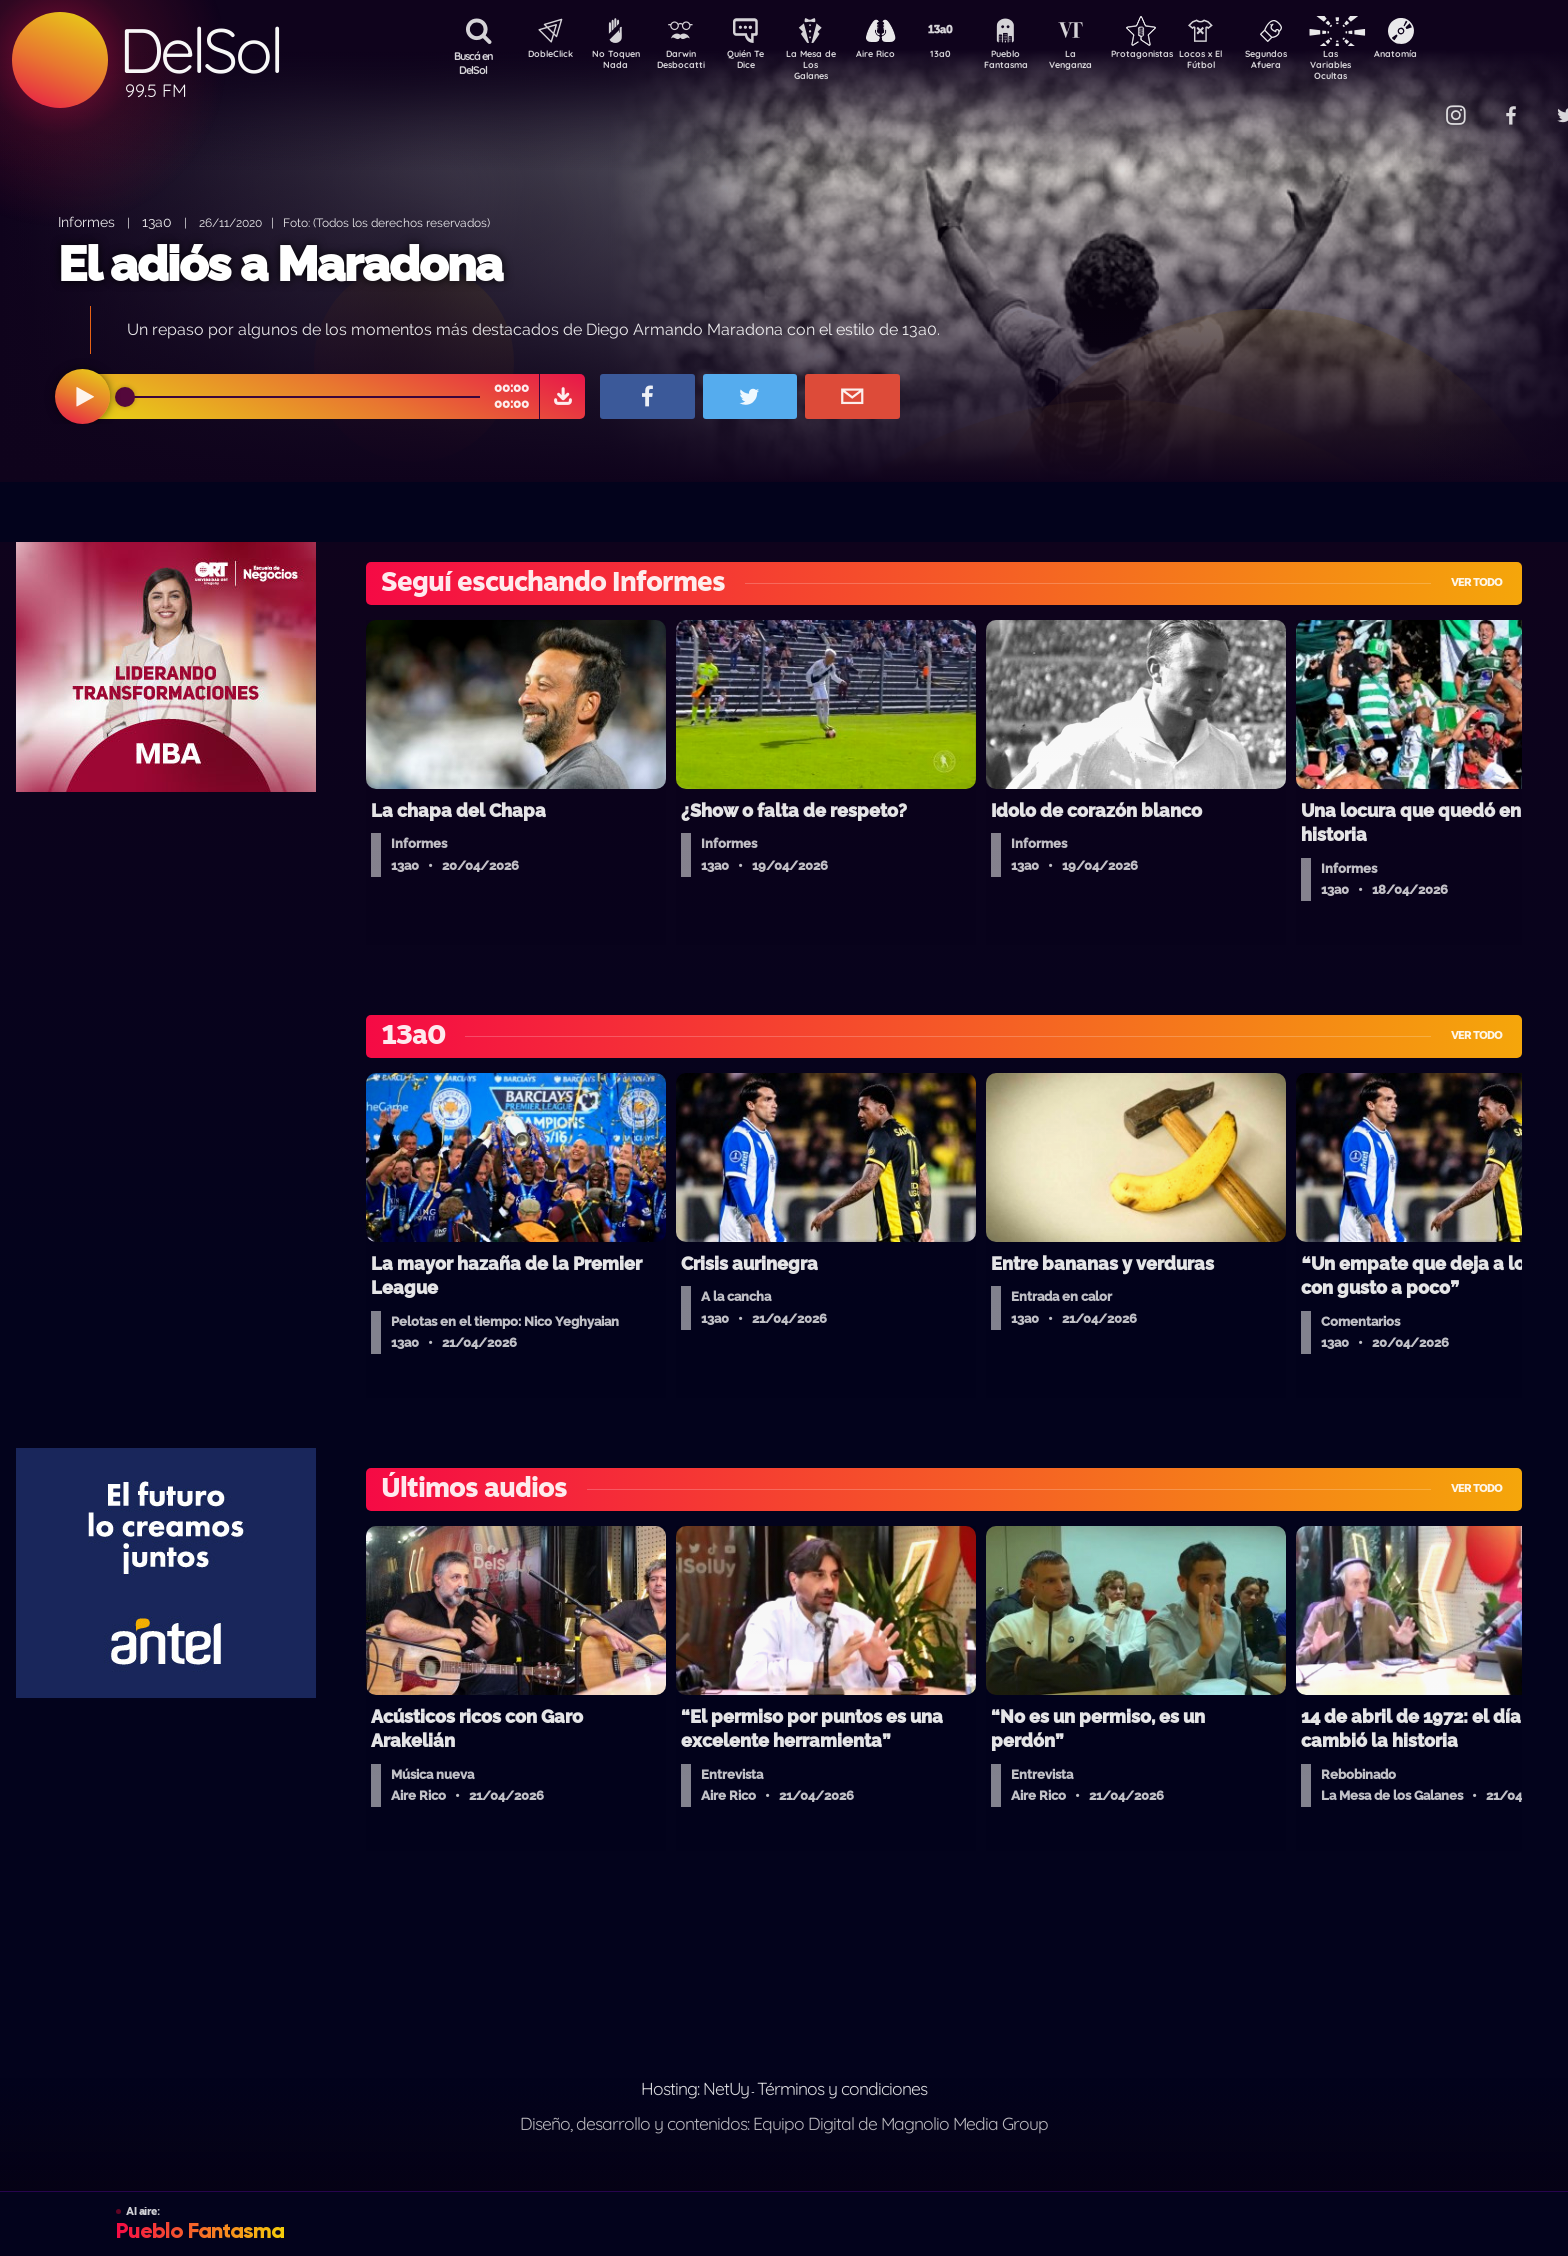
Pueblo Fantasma (1033, 63)
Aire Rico (893, 56)
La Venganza (1103, 63)
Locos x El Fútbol (1243, 63)
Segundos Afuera (1313, 63)
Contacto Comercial (1414, 102)
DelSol (200, 50)
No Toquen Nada (613, 63)
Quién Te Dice (753, 63)
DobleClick (543, 56)
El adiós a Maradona (280, 264)
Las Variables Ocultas (1383, 64)
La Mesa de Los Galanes (823, 64)
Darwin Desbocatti (683, 63)
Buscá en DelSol (473, 63)
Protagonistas (1173, 56)
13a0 (963, 56)
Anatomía (1453, 56)
